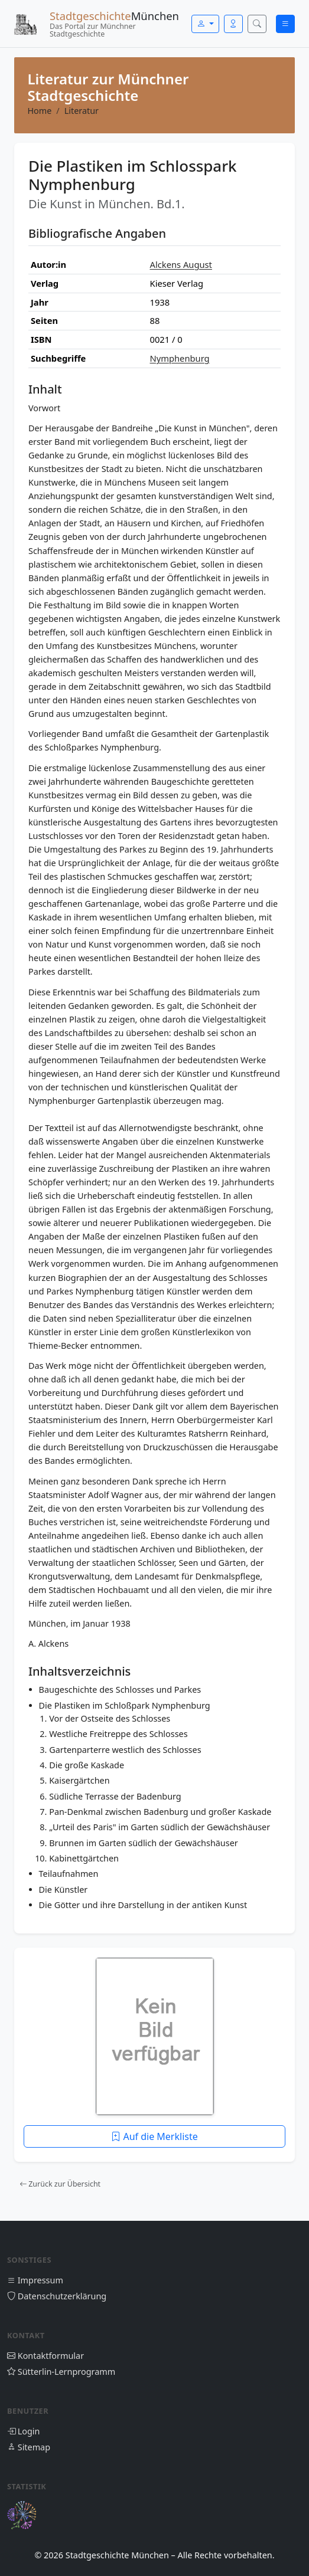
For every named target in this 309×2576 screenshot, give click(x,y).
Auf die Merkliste (154, 2136)
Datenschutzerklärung (56, 2296)
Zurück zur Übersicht (59, 2184)
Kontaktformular (45, 2355)
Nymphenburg (180, 358)
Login (23, 2431)
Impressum (35, 2280)
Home (39, 110)
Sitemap (28, 2447)
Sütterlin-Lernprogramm (61, 2371)
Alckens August (181, 264)
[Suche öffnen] (257, 24)
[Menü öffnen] (285, 24)
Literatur (81, 110)
